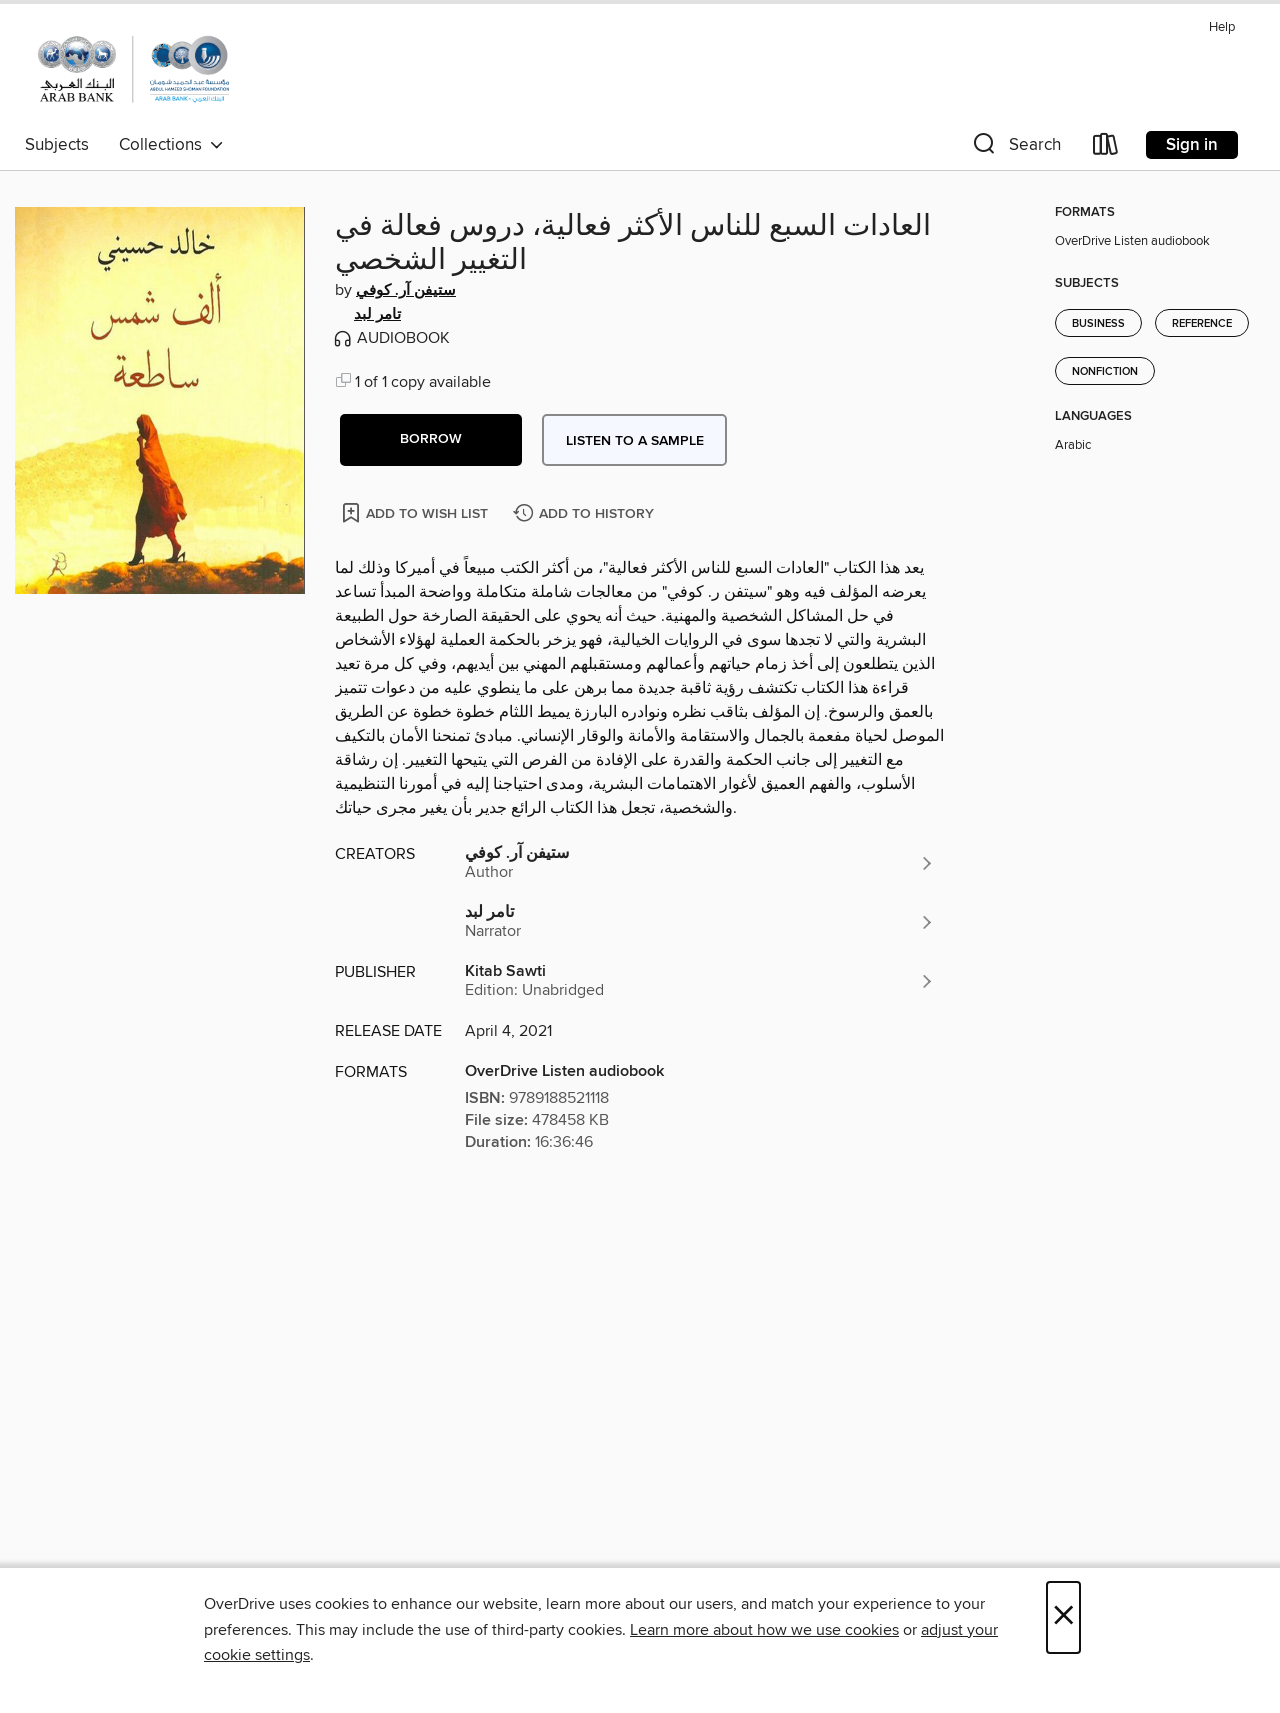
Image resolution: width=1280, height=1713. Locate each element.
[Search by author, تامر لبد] (700, 922)
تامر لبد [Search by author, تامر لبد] (377, 315)
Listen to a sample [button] (635, 441)
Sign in (1192, 145)
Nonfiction (1105, 372)
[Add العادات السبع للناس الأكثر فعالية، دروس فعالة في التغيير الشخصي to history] (586, 514)
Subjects (57, 145)
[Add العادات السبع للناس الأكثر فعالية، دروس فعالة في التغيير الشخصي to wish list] (416, 512)
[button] (1015, 148)
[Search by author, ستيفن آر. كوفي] (700, 863)
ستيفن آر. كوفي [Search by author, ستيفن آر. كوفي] (406, 291)
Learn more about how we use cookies (764, 1630)
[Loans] (1106, 148)
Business (1098, 324)
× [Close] (1063, 1617)
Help (1222, 27)
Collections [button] (171, 145)
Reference (1202, 324)
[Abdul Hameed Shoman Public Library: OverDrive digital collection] (133, 69)
